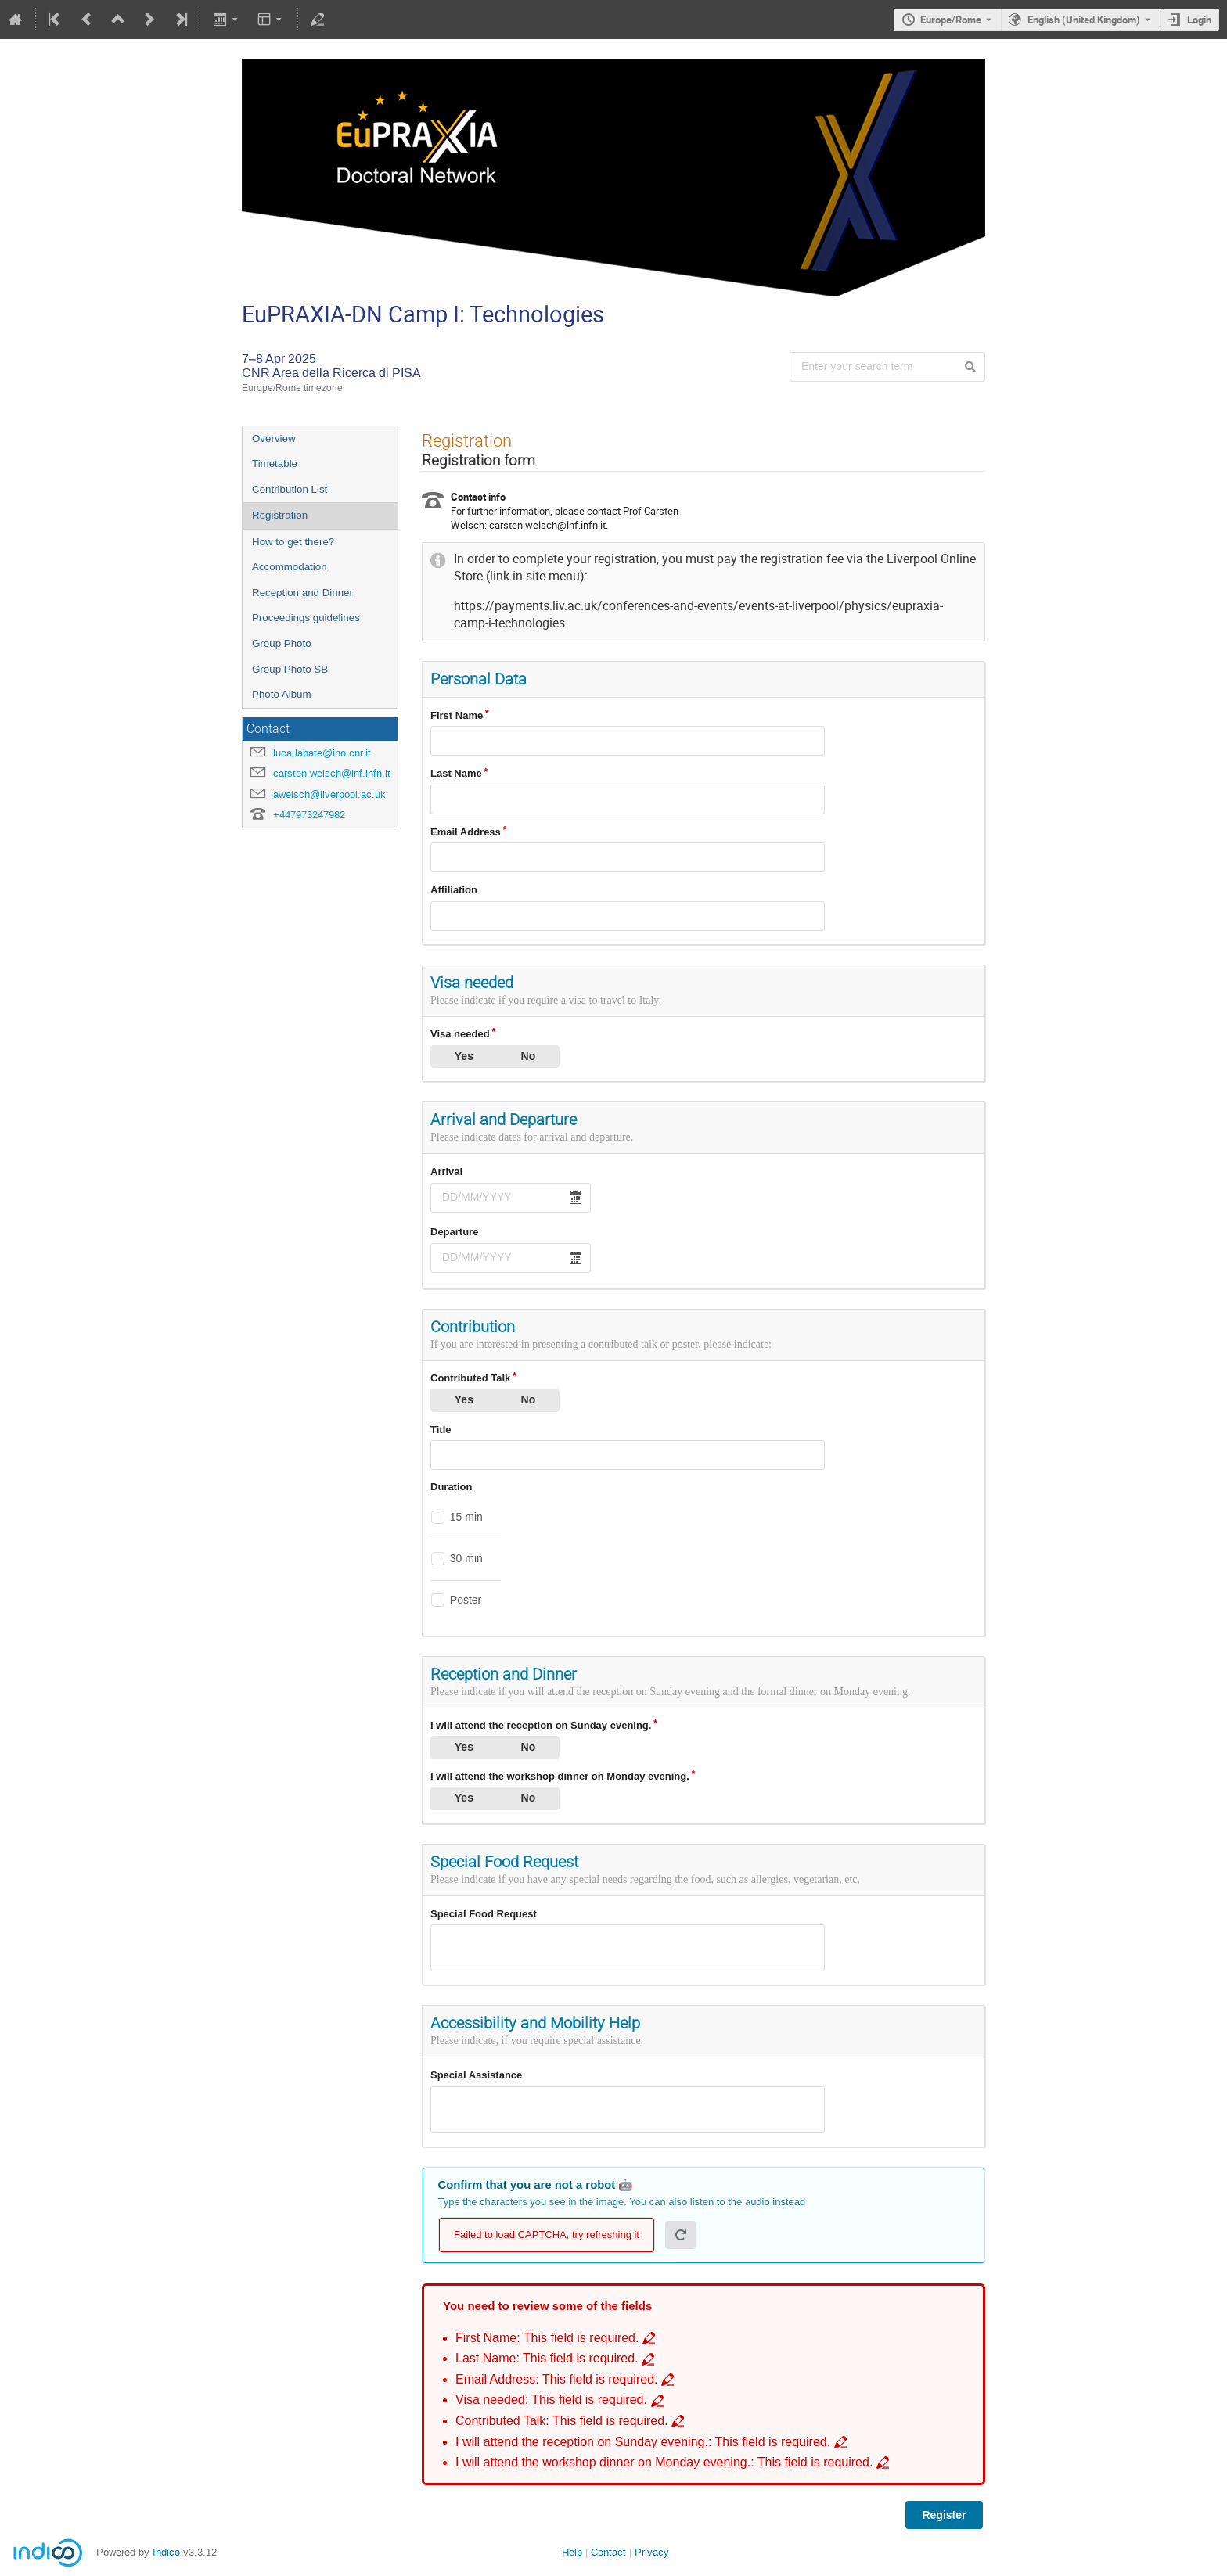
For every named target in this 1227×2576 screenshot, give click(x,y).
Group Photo (281, 643)
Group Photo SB (290, 669)
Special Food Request (483, 1914)
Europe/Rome (950, 20)
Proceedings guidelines (306, 617)
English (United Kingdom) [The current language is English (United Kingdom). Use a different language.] (1083, 20)
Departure (454, 1232)
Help (572, 2552)
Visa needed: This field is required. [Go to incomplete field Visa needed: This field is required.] (551, 2399)
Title (441, 1429)
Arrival (446, 1171)
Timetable (274, 463)
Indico (166, 2552)
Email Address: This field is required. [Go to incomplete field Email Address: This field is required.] (556, 2379)
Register (944, 2515)
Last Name (456, 773)
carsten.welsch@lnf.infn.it (331, 773)
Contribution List (289, 489)
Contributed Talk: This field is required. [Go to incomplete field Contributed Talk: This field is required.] (561, 2420)
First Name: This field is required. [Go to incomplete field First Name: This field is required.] (547, 2337)
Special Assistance (476, 2075)
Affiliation (453, 890)
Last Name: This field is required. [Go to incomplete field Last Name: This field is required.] (547, 2358)
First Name (456, 715)
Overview (274, 438)
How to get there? (293, 542)
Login (1199, 20)
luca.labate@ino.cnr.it (322, 753)
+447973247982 (309, 814)
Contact (608, 2552)
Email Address (465, 832)
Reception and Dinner (302, 592)
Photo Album (281, 694)
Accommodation (289, 567)
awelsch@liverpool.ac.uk (329, 794)
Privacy (652, 2552)
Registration (280, 515)
